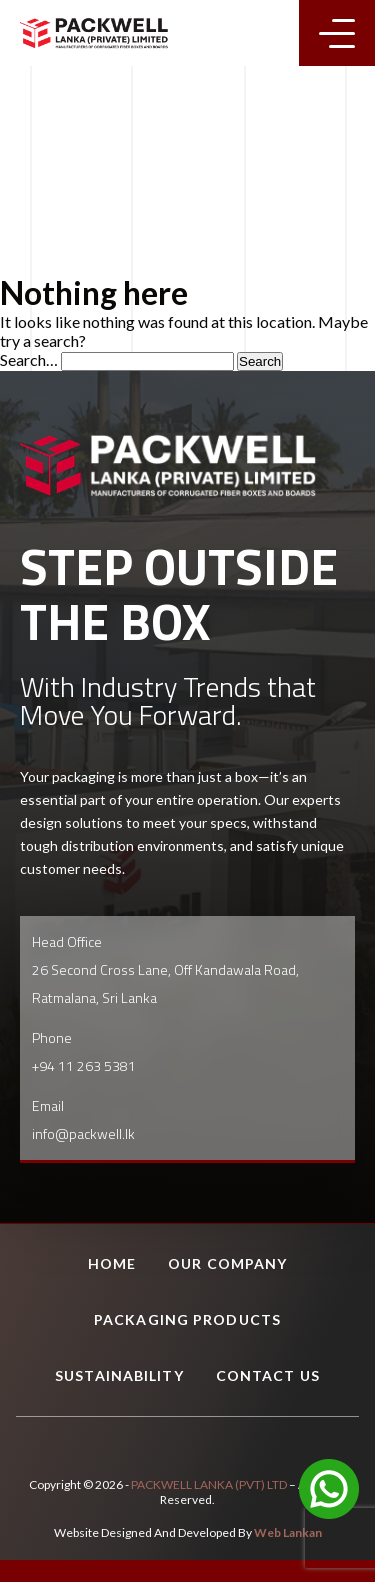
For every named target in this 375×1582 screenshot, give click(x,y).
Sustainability (119, 1375)
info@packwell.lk (83, 1133)
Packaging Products (187, 1319)
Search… (29, 359)
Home (112, 1263)
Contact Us (268, 1375)
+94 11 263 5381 (84, 1065)
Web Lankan (288, 1532)
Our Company (227, 1263)
